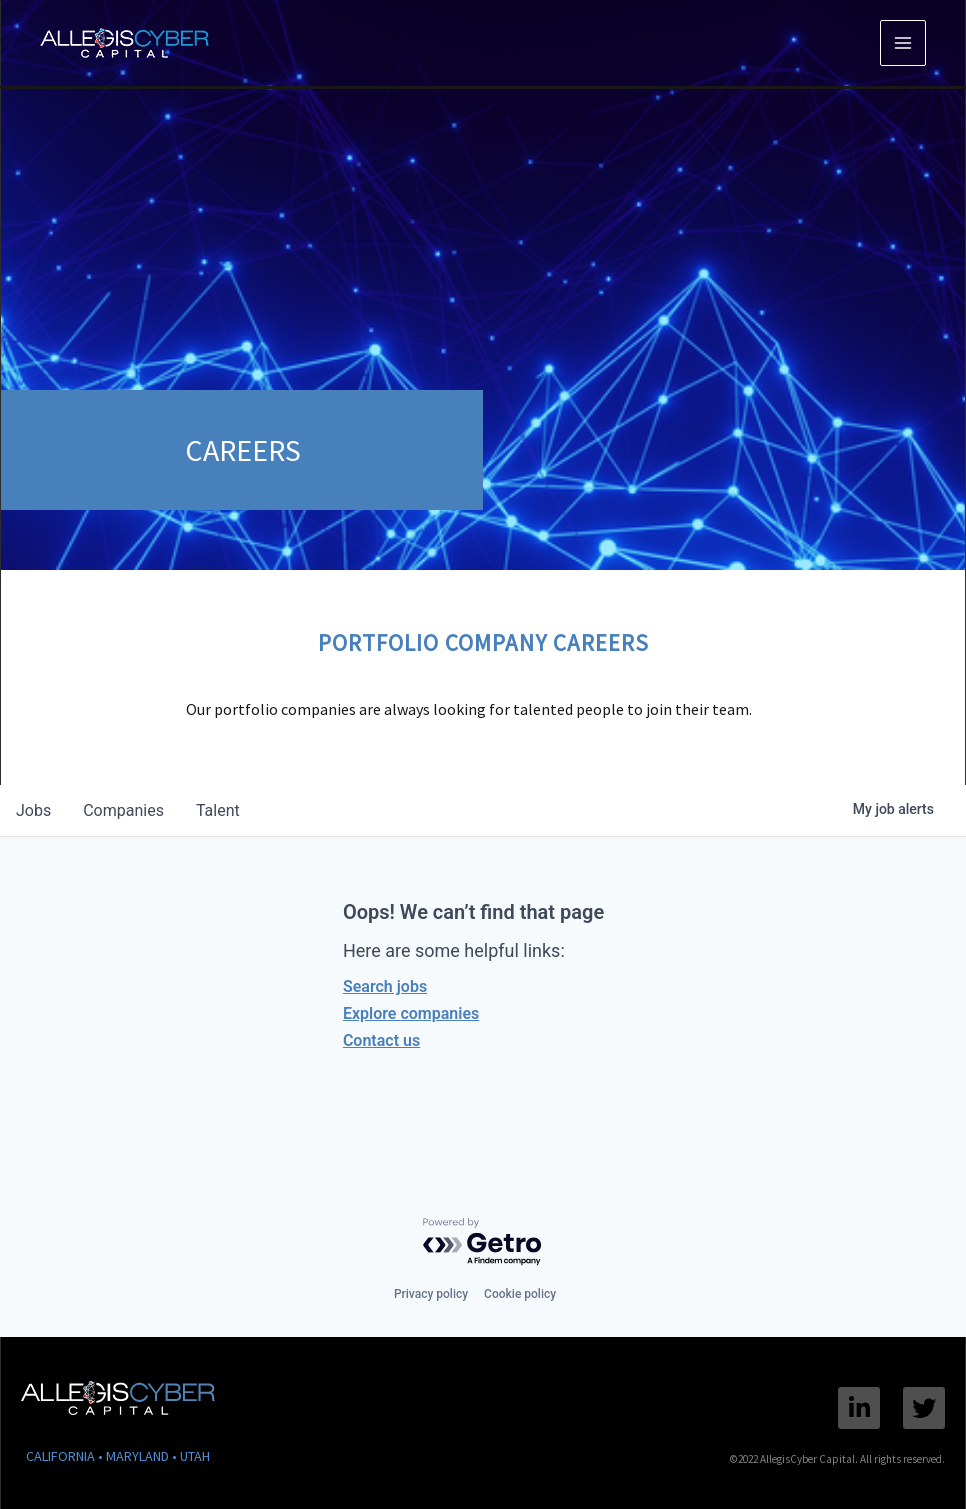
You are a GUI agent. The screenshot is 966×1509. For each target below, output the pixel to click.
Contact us (381, 1040)
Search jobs (385, 986)
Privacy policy (431, 1294)
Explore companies (411, 1013)
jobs (33, 810)
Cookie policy (520, 1294)
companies (123, 810)
